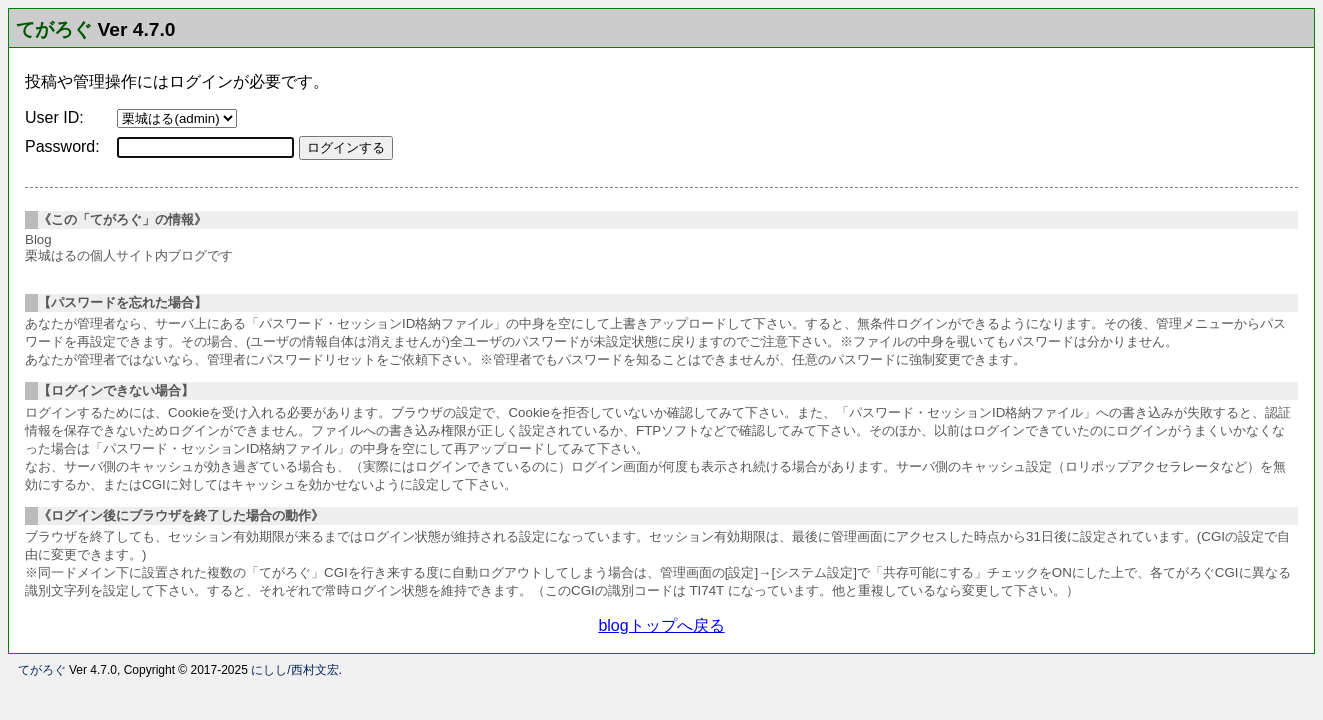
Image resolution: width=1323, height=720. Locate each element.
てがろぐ (54, 29)
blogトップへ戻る (661, 625)
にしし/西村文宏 (294, 670)
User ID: (54, 117)
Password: (62, 146)
